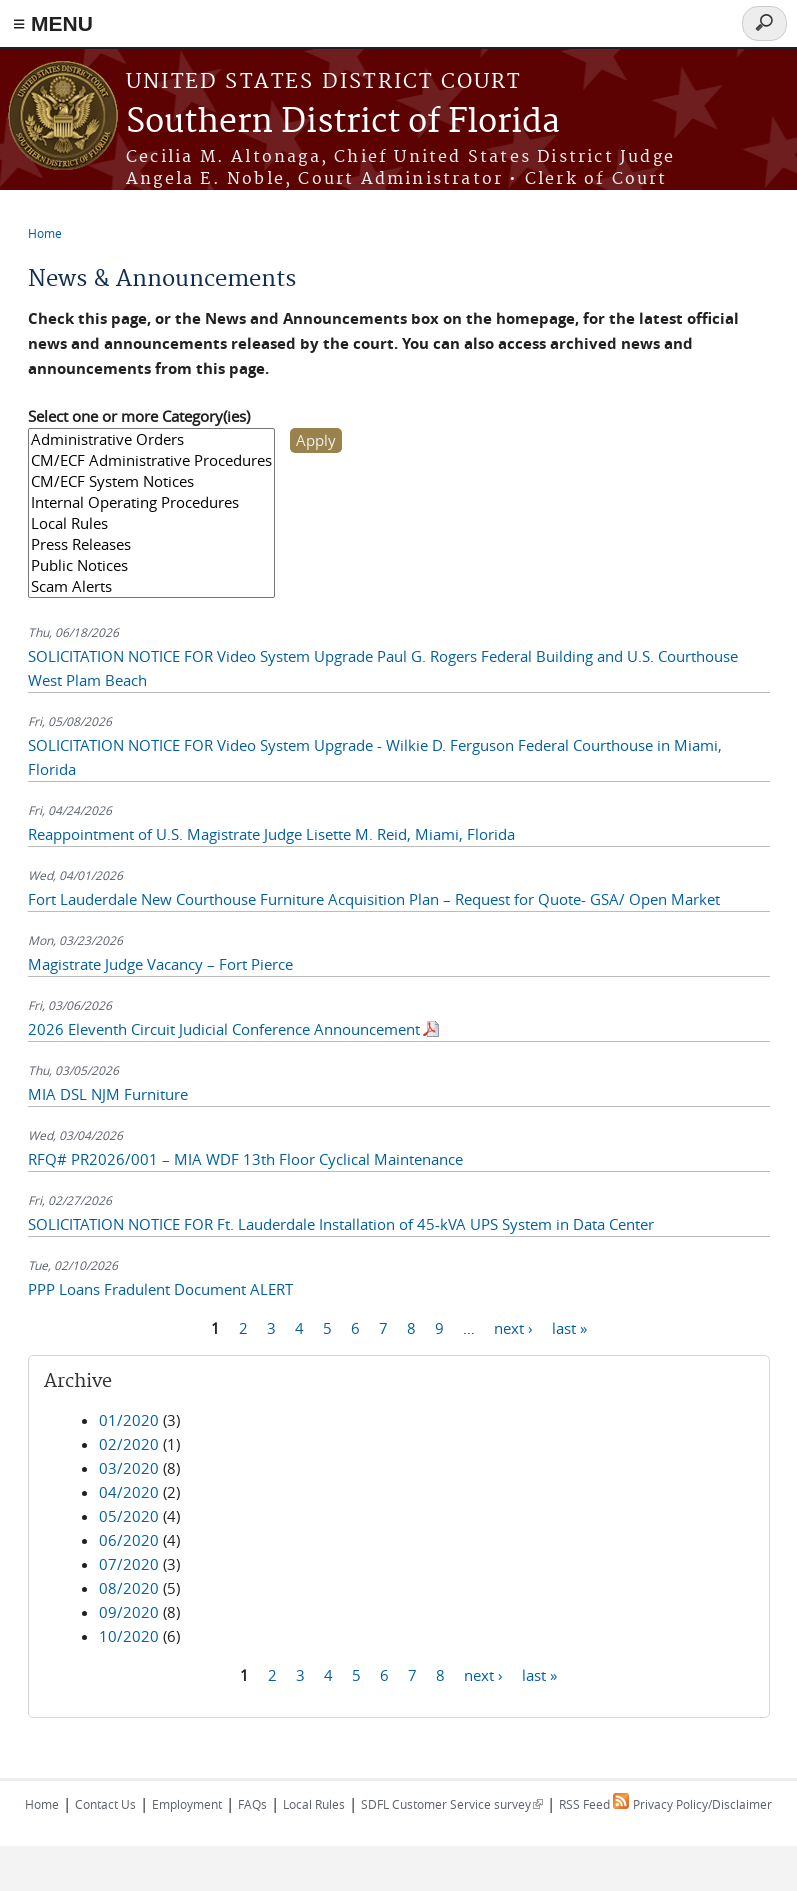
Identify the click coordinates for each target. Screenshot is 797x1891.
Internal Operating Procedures (151, 502)
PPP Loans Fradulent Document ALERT (160, 1289)
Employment (187, 1804)
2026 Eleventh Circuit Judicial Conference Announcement (224, 1029)
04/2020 (129, 1492)
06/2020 (129, 1540)
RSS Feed (594, 1804)
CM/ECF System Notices (151, 481)
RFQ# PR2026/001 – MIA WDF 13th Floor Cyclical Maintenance (245, 1159)
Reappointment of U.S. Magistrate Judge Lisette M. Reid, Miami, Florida (271, 834)
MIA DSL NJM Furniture (108, 1094)
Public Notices (151, 565)
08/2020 (129, 1588)
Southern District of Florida (343, 122)
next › (513, 1328)
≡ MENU (53, 23)
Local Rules (151, 523)
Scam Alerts (151, 586)
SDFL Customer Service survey (452, 1804)
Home (45, 233)
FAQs (252, 1804)
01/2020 (129, 1420)
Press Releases (151, 544)
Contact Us (105, 1804)
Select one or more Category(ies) (139, 416)
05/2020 (129, 1516)
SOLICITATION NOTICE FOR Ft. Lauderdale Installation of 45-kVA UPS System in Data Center (341, 1224)
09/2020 (129, 1612)
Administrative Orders (151, 439)
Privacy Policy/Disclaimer (702, 1804)
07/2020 (129, 1564)
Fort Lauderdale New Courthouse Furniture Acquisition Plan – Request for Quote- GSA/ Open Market (374, 899)
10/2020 (129, 1636)
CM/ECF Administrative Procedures (151, 460)
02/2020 (129, 1444)
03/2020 (129, 1468)
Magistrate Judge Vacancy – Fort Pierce (160, 964)
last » (569, 1328)
